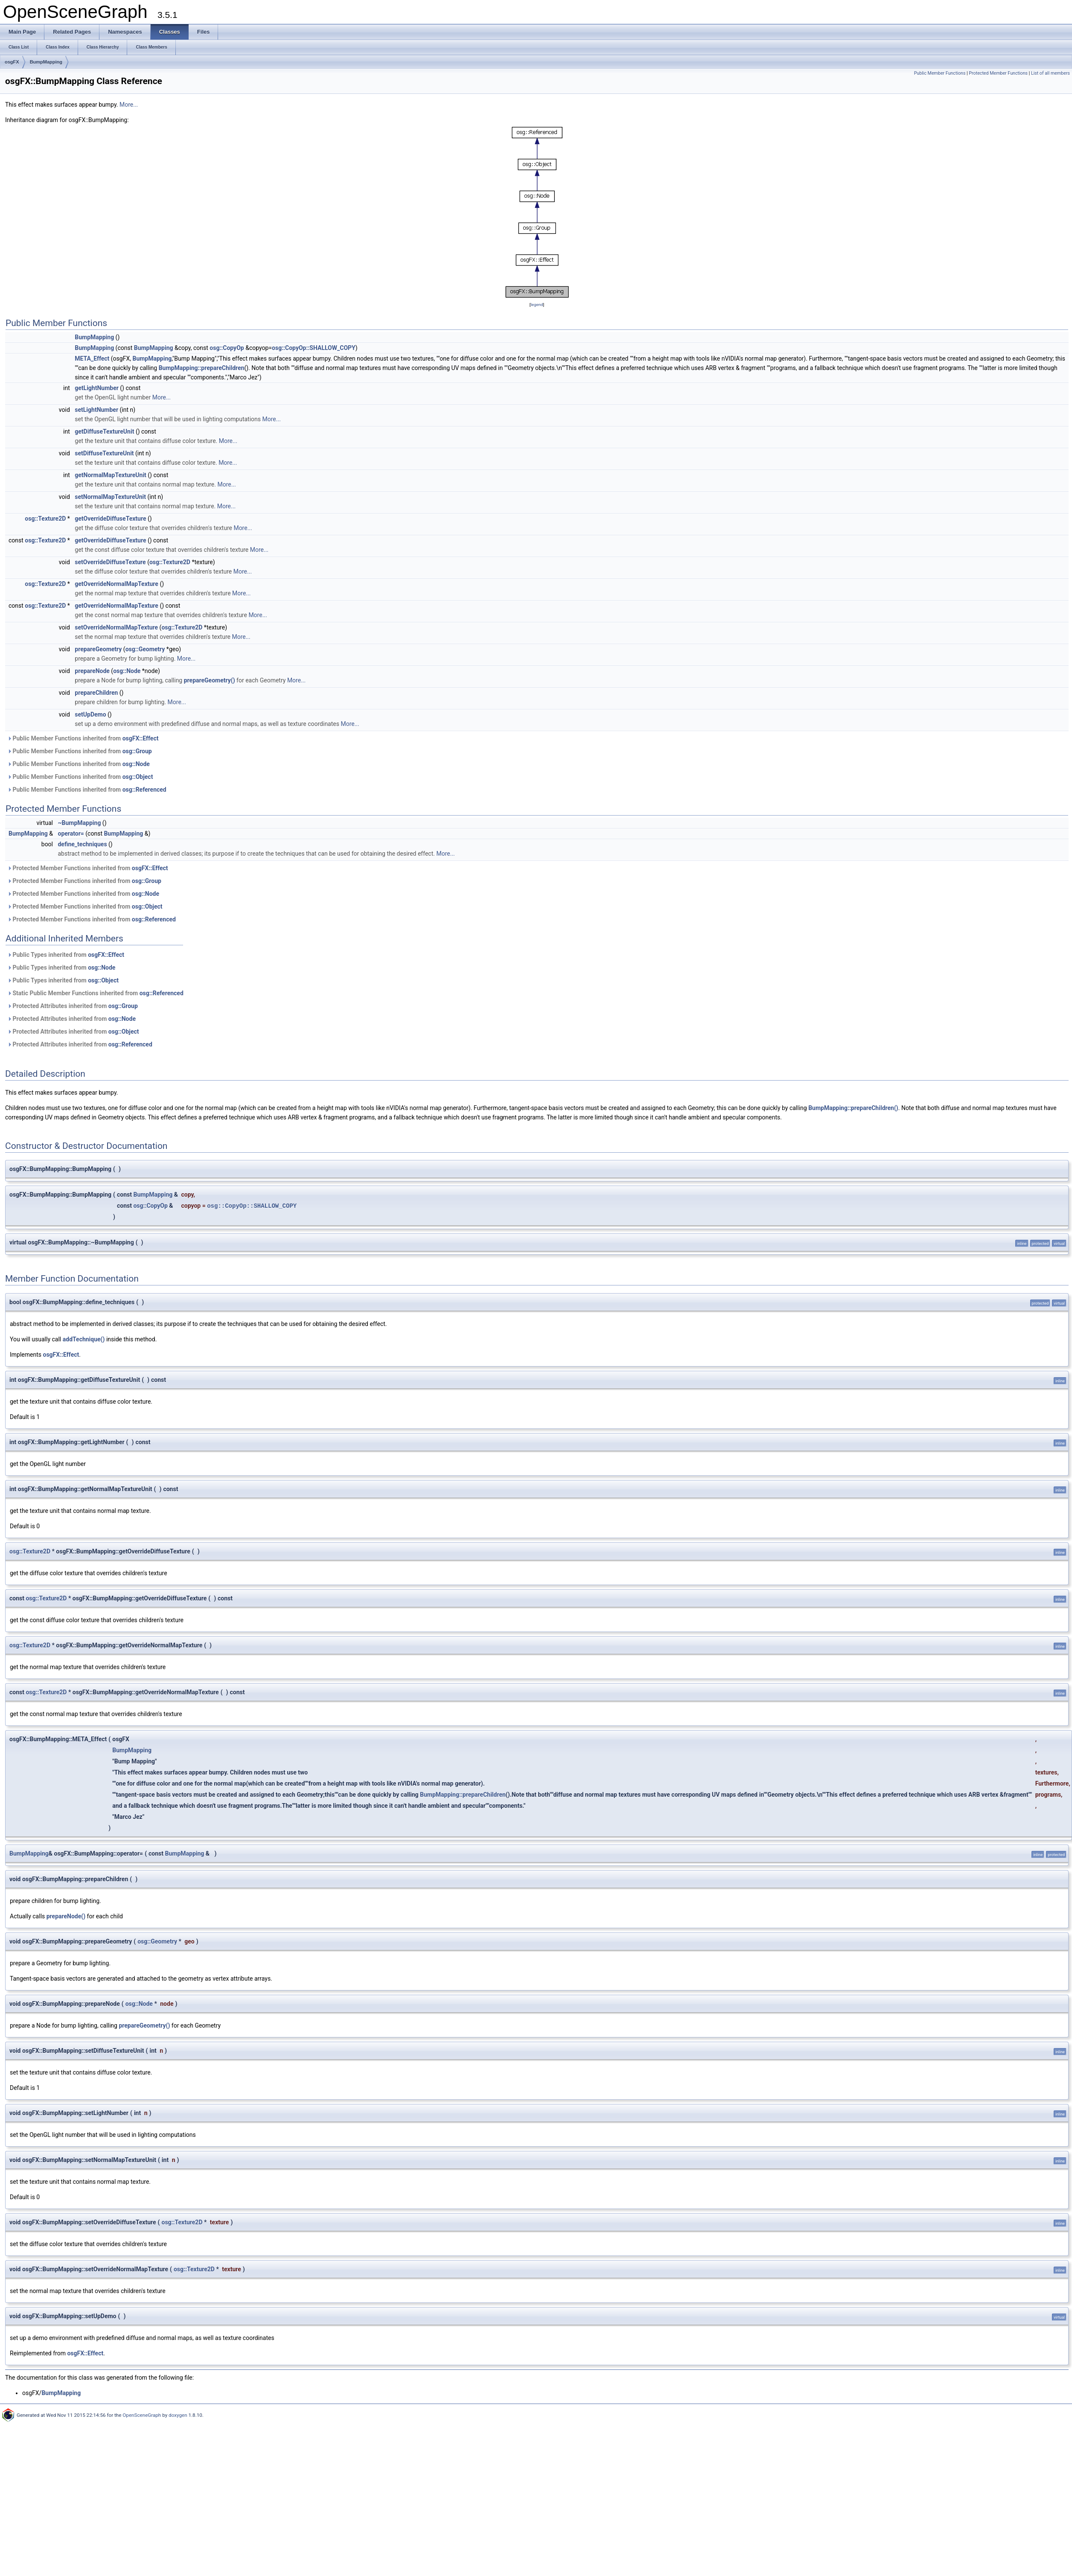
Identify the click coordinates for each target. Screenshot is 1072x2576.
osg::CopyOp (227, 347)
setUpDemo (90, 714)
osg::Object (137, 776)
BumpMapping (46, 61)
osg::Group (137, 751)
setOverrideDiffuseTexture (110, 562)
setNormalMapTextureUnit (110, 496)
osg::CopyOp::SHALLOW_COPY (313, 347)
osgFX (12, 61)
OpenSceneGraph (141, 2415)
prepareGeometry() (209, 680)
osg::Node (126, 670)
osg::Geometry (145, 649)
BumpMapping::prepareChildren (202, 367)
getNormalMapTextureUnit (110, 475)
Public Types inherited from (65, 954)
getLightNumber (97, 388)
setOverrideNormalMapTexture (116, 627)
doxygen (178, 2415)
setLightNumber (96, 409)
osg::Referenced (144, 789)
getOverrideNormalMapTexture (116, 583)
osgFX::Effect (140, 738)
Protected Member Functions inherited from (87, 868)
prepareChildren (96, 692)
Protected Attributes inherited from (72, 1005)
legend (536, 304)
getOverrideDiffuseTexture (110, 518)
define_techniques (82, 844)
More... (128, 104)
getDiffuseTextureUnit (104, 431)
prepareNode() (66, 1916)
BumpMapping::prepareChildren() (853, 1107)
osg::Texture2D (45, 518)
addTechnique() (84, 1339)
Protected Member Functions (998, 73)
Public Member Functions (940, 73)
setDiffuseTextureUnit (104, 453)
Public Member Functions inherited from (82, 738)
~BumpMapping (79, 822)
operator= (71, 833)
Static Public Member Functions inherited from (95, 993)
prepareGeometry (98, 649)
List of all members (1050, 73)
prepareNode (92, 670)
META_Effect (92, 358)
